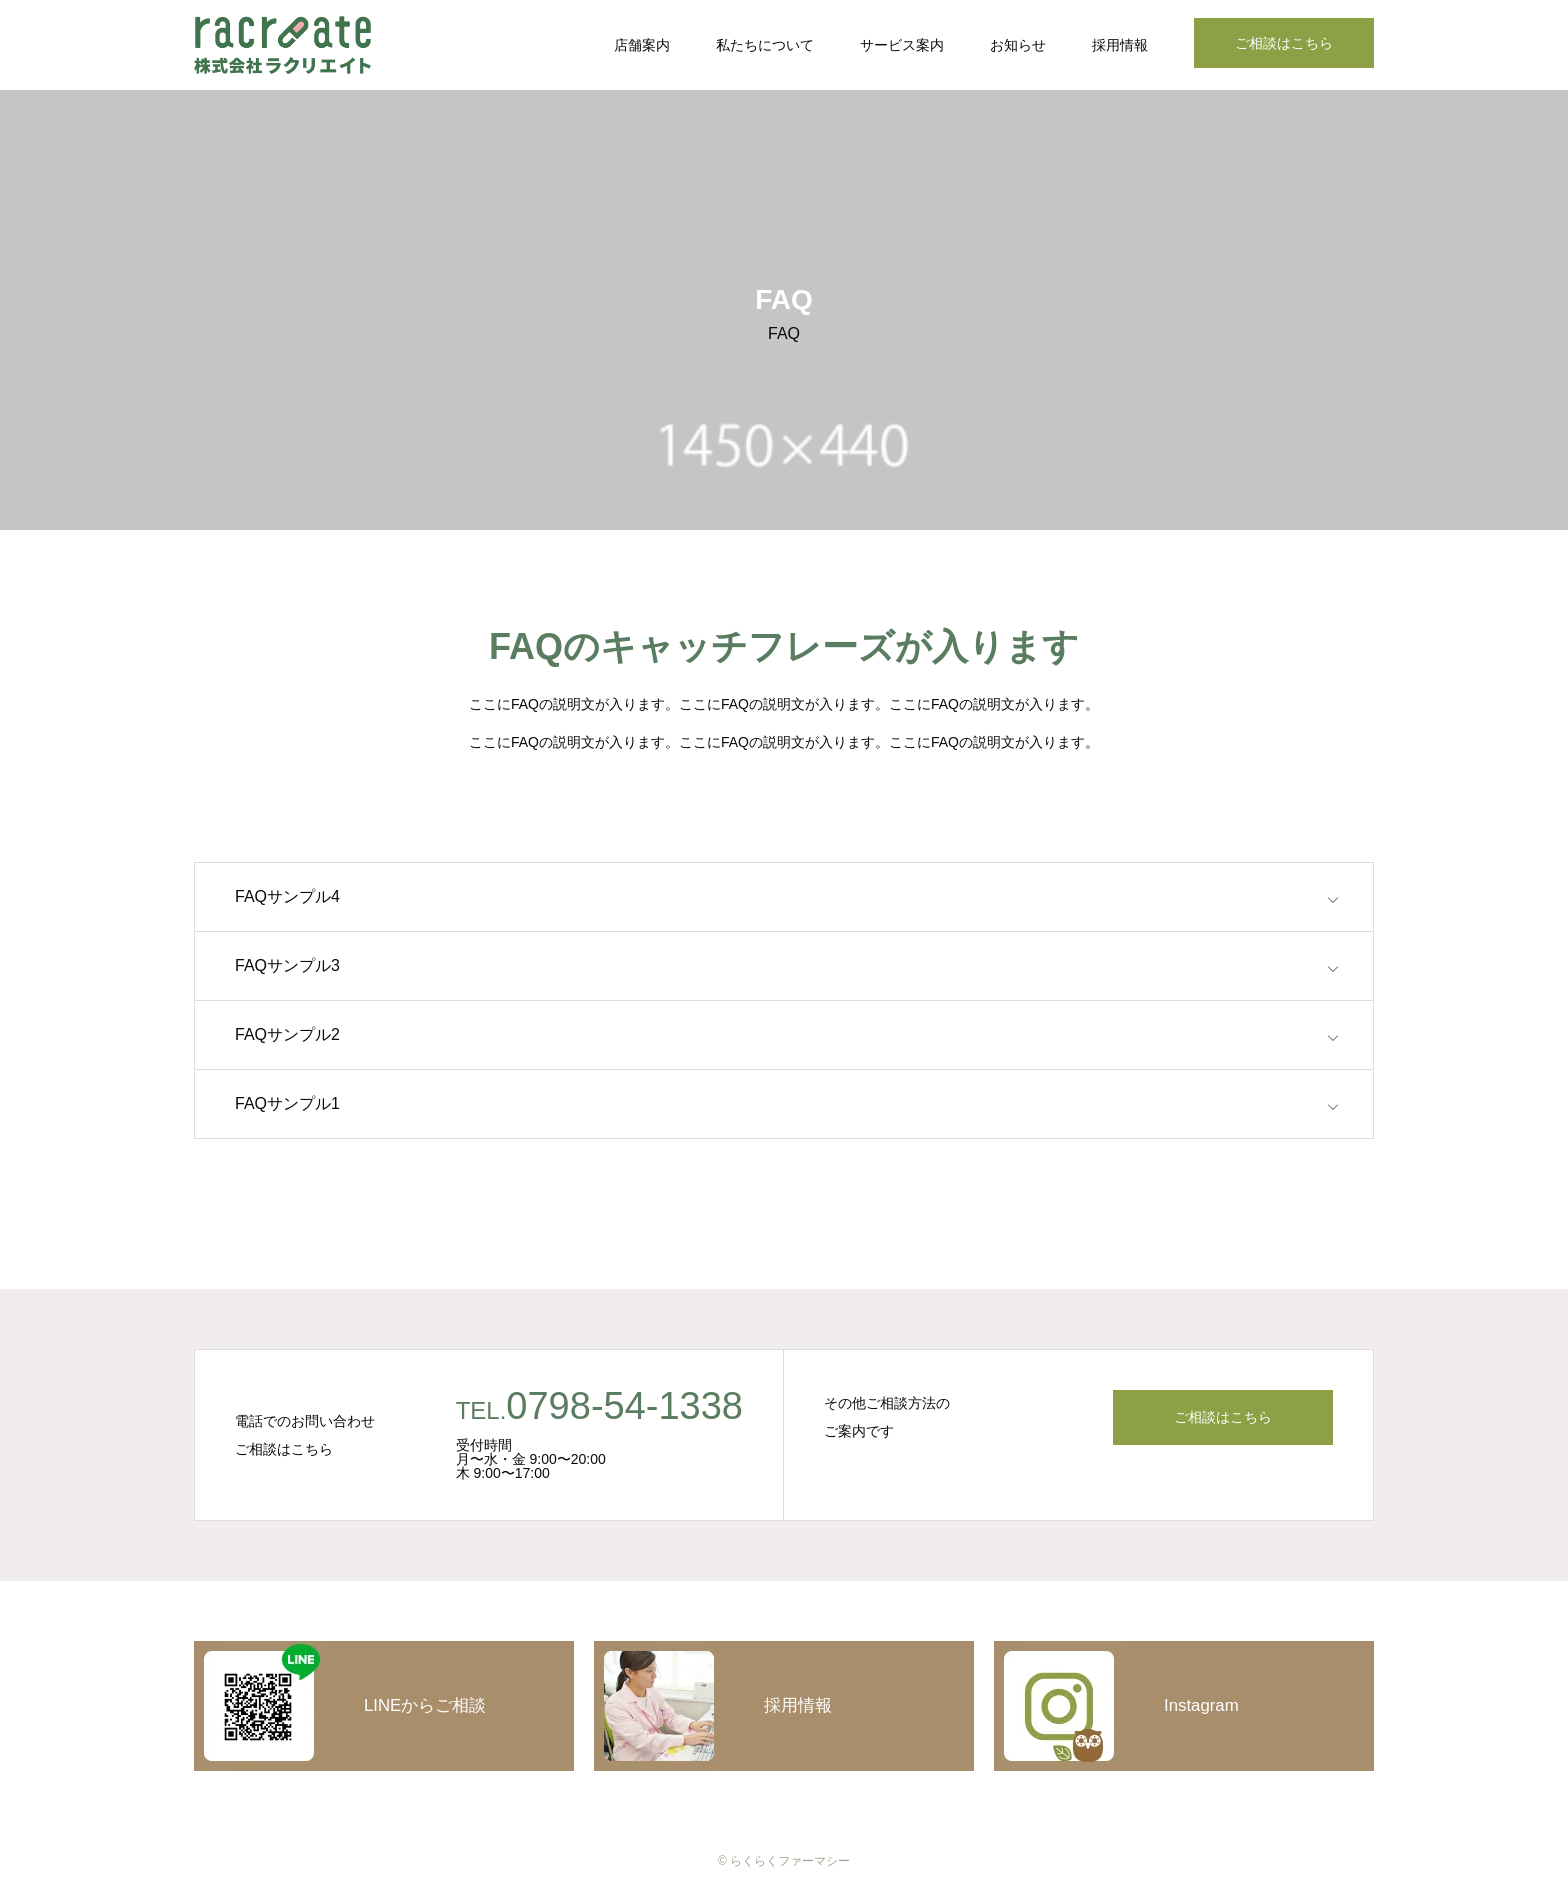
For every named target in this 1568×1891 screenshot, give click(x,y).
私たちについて (765, 45)
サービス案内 (902, 45)
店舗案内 (642, 45)
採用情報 (1120, 45)
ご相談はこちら (1284, 43)
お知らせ (1018, 45)
